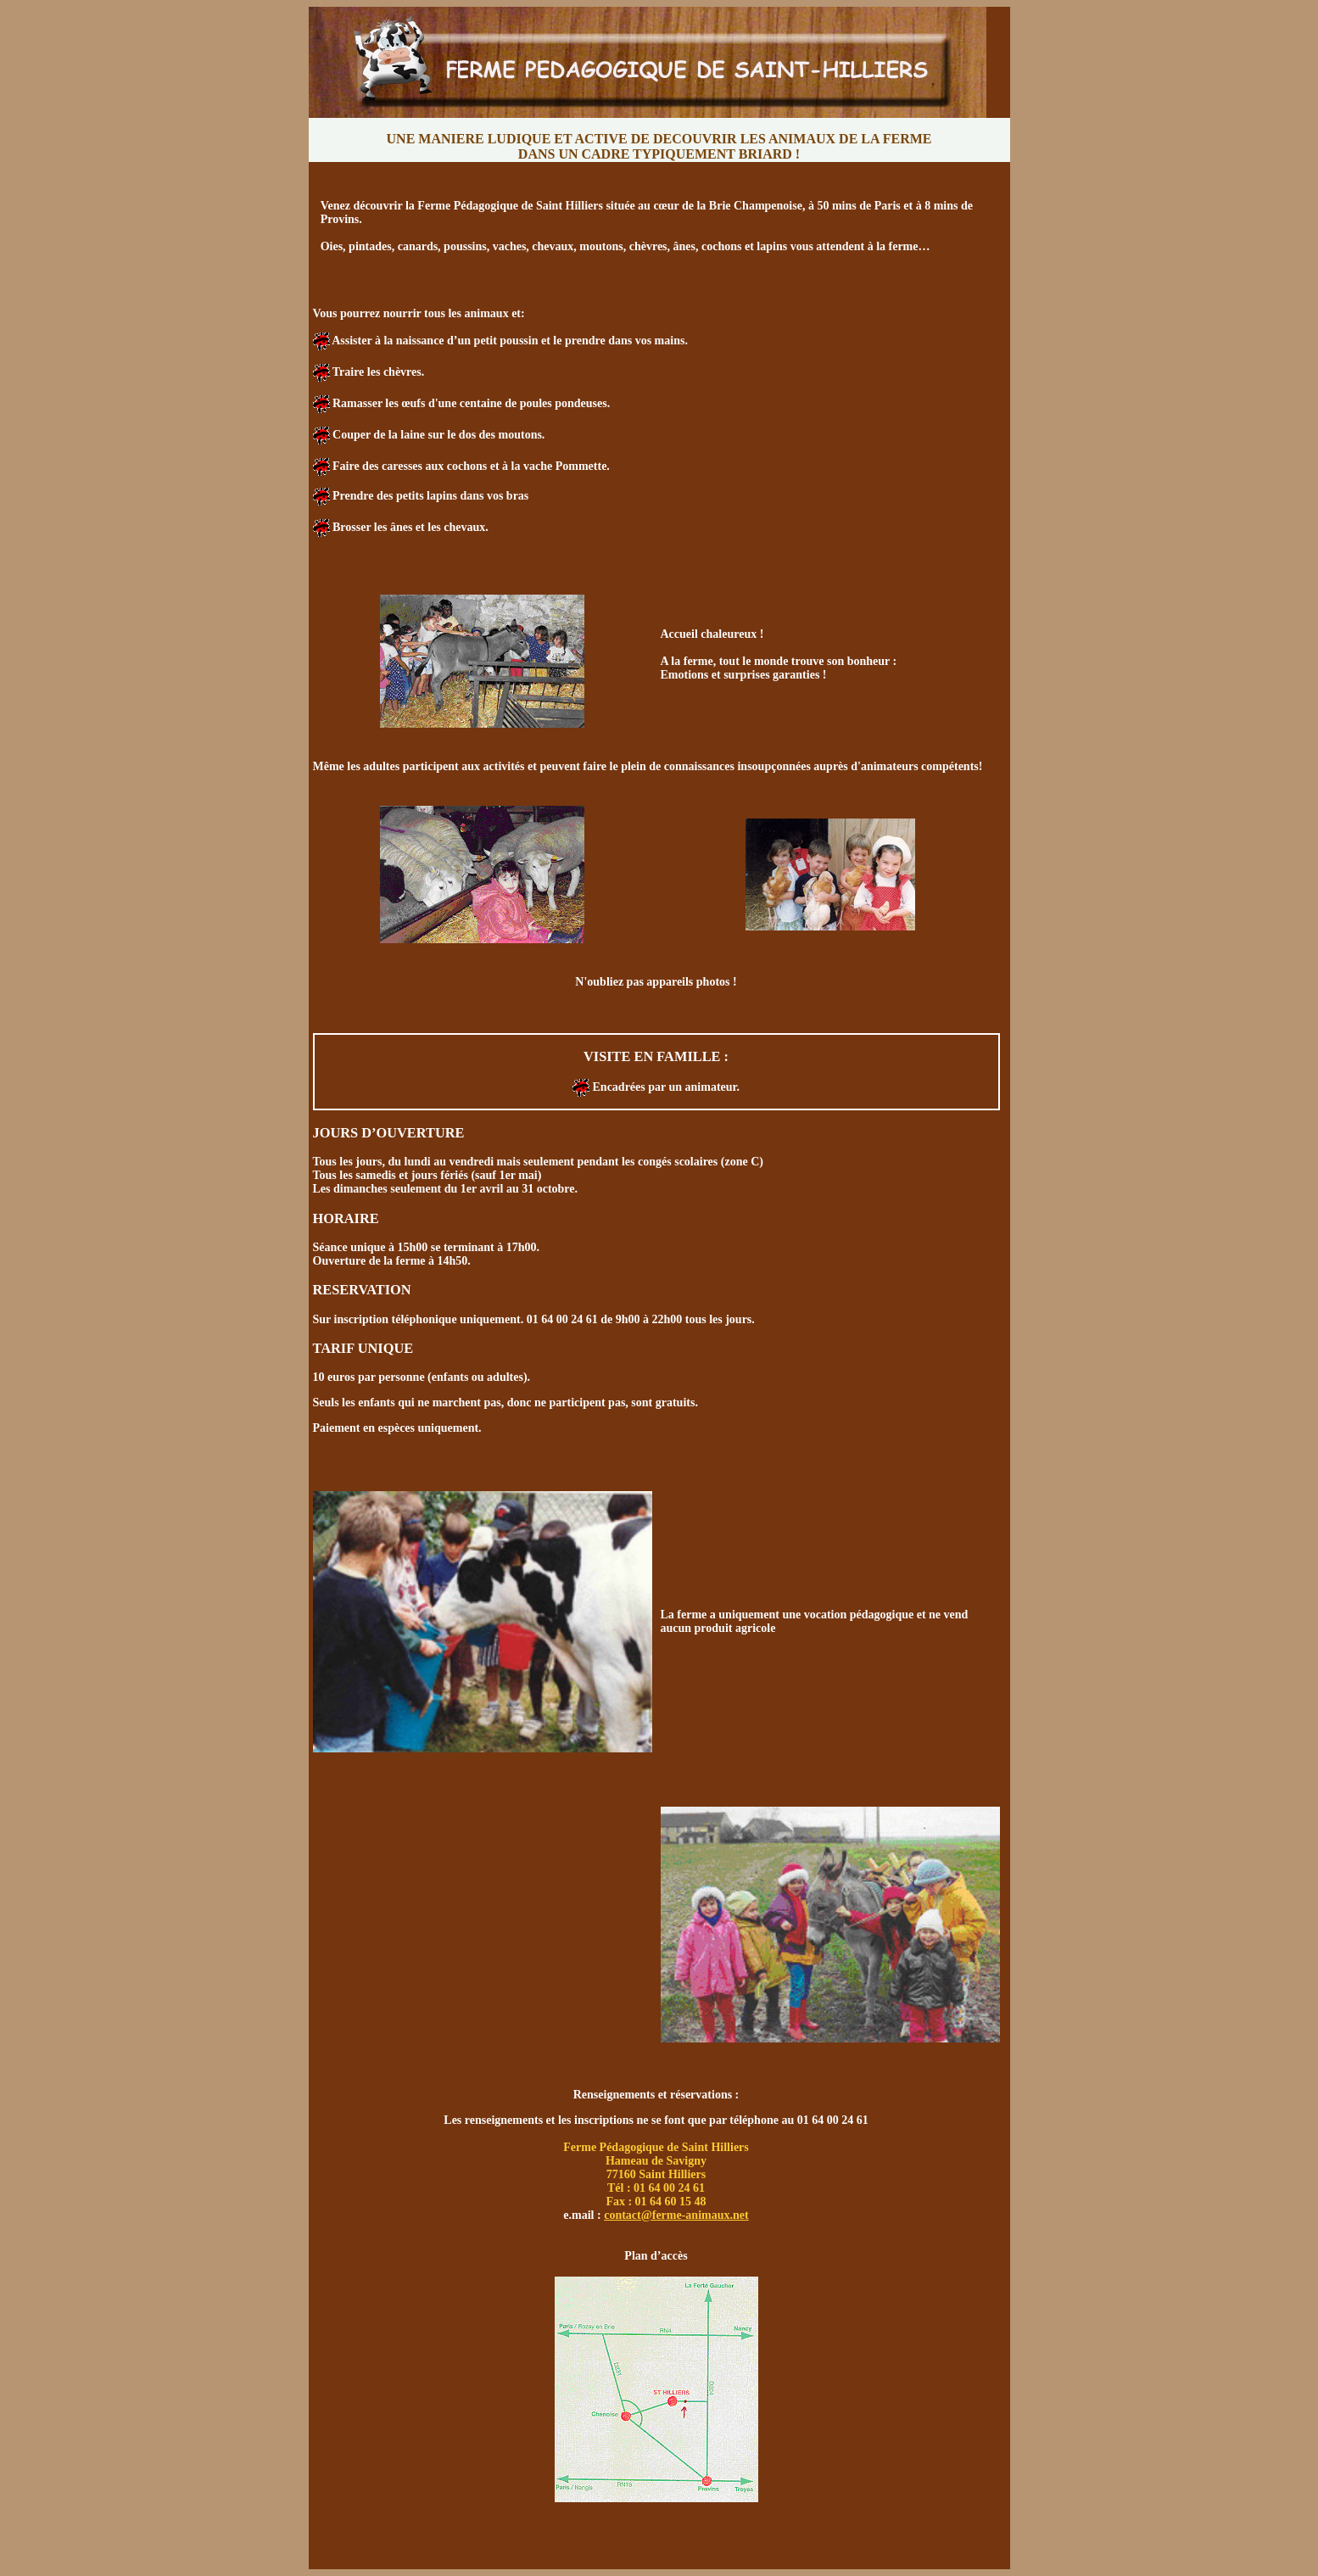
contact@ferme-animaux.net (676, 2215)
